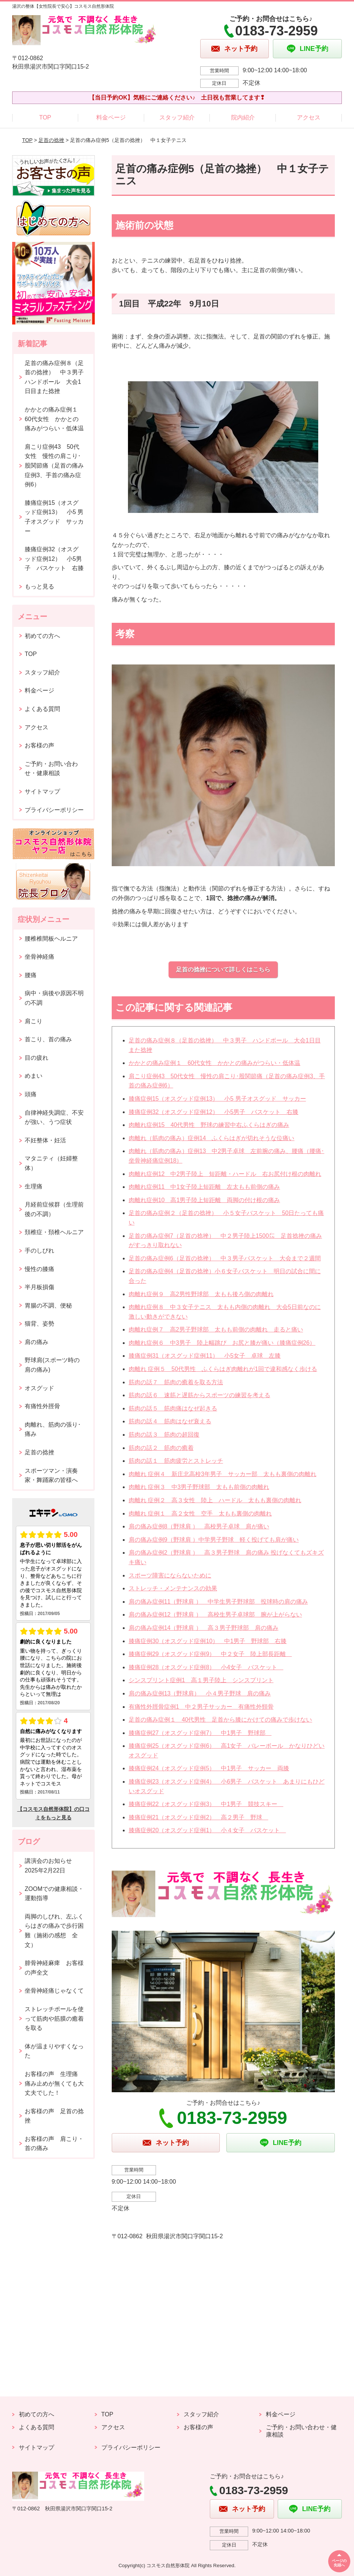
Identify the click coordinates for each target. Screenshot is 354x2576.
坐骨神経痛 (39, 957)
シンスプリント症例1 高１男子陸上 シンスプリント (201, 1680)
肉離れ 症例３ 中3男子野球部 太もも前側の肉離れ (199, 1487)
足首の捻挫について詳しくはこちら (223, 969)
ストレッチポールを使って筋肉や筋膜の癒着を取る (54, 2018)
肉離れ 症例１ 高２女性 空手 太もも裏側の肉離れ (200, 1513)
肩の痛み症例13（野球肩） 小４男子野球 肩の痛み (200, 1693)
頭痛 (31, 1094)
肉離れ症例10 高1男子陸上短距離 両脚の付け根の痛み (204, 1200)
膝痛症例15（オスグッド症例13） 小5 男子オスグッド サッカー (217, 1099)
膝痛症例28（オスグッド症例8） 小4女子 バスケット (206, 1667)
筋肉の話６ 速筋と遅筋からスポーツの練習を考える (199, 1395)
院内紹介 (243, 117)
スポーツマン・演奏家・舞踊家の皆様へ (51, 1475)
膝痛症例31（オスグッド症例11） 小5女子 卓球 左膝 (205, 1356)
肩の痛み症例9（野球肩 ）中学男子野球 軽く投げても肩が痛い (214, 1540)
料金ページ (111, 117)
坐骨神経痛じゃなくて (54, 1990)
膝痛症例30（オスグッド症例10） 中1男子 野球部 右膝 (208, 1641)
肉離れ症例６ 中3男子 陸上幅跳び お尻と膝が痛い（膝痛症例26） (222, 1343)
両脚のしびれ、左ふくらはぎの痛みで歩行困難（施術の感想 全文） (54, 1930)
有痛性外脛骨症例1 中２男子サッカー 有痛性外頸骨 (201, 1707)
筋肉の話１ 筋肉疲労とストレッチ (176, 1461)
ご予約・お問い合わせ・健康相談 (51, 769)
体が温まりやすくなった (54, 2051)
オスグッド (39, 1388)
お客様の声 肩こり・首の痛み (54, 2144)
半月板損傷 (39, 1287)
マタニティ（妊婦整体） (51, 1163)
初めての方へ (42, 636)
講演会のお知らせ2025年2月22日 (48, 1866)
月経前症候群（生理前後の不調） (54, 1209)
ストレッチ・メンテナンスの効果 (173, 1588)
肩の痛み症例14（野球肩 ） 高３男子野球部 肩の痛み (203, 1628)
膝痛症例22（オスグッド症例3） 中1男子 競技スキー (206, 1804)
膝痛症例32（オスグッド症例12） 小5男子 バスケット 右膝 (214, 1112)
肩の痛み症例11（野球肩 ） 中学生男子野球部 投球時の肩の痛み (218, 1601)
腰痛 (31, 975)
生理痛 (33, 1186)
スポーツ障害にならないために (170, 1575)
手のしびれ (39, 1250)
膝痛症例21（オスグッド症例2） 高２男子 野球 (198, 1817)
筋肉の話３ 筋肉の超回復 (164, 1434)
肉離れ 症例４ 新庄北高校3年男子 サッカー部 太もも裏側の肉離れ (222, 1474)
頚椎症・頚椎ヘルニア (54, 1232)
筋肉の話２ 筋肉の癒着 (161, 1448)
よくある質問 (42, 709)
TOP (45, 117)
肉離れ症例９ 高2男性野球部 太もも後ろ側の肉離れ (201, 1294)
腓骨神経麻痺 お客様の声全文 (54, 1968)
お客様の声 (39, 745)
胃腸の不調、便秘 (48, 1305)
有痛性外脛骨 (42, 1406)
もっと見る (39, 586)
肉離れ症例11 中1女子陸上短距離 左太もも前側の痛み (204, 1187)
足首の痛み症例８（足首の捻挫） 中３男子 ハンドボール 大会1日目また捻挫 (57, 377)
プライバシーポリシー (54, 810)
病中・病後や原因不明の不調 (54, 998)
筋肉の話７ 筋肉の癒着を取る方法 (176, 1382)
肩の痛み (36, 1342)
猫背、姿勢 (39, 1323)
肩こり (33, 1021)
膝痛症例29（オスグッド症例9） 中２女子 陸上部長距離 (210, 1654)
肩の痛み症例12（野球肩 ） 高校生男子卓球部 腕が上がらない (215, 1614)
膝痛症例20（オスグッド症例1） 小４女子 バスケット (207, 1830)
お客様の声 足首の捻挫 (54, 2116)
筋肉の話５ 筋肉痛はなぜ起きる (173, 1408)
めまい (33, 1076)
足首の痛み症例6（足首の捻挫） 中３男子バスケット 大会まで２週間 (225, 1258)
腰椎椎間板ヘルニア (51, 938)
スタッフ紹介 (177, 117)
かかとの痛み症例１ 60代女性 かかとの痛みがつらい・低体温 (215, 1063)
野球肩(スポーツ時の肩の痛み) (52, 1365)
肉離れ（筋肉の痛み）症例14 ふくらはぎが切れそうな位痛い (212, 1138)
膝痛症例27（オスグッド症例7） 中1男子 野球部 (200, 1733)
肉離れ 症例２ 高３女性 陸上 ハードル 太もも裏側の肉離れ (215, 1500)
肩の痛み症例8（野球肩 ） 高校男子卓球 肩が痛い (199, 1526)
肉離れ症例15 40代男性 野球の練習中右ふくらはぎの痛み (209, 1125)
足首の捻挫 (51, 140)
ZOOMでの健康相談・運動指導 (54, 1894)
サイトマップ (42, 791)
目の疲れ (36, 1058)
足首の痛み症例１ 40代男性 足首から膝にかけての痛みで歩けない (220, 1719)
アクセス (308, 117)
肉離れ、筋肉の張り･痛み (53, 1429)
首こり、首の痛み (48, 1039)
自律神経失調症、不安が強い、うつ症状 (54, 1117)
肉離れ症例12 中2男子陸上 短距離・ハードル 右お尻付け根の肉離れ (225, 1174)
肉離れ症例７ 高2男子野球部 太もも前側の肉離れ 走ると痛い (216, 1329)
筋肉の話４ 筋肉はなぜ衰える (170, 1421)
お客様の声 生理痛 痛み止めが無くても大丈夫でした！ (54, 2083)
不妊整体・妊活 (45, 1140)
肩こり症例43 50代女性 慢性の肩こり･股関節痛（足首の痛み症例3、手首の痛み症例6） (54, 465)
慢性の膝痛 (39, 1269)
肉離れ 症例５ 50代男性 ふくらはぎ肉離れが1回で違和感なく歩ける (223, 1369)
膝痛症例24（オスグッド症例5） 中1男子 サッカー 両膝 (209, 1768)
